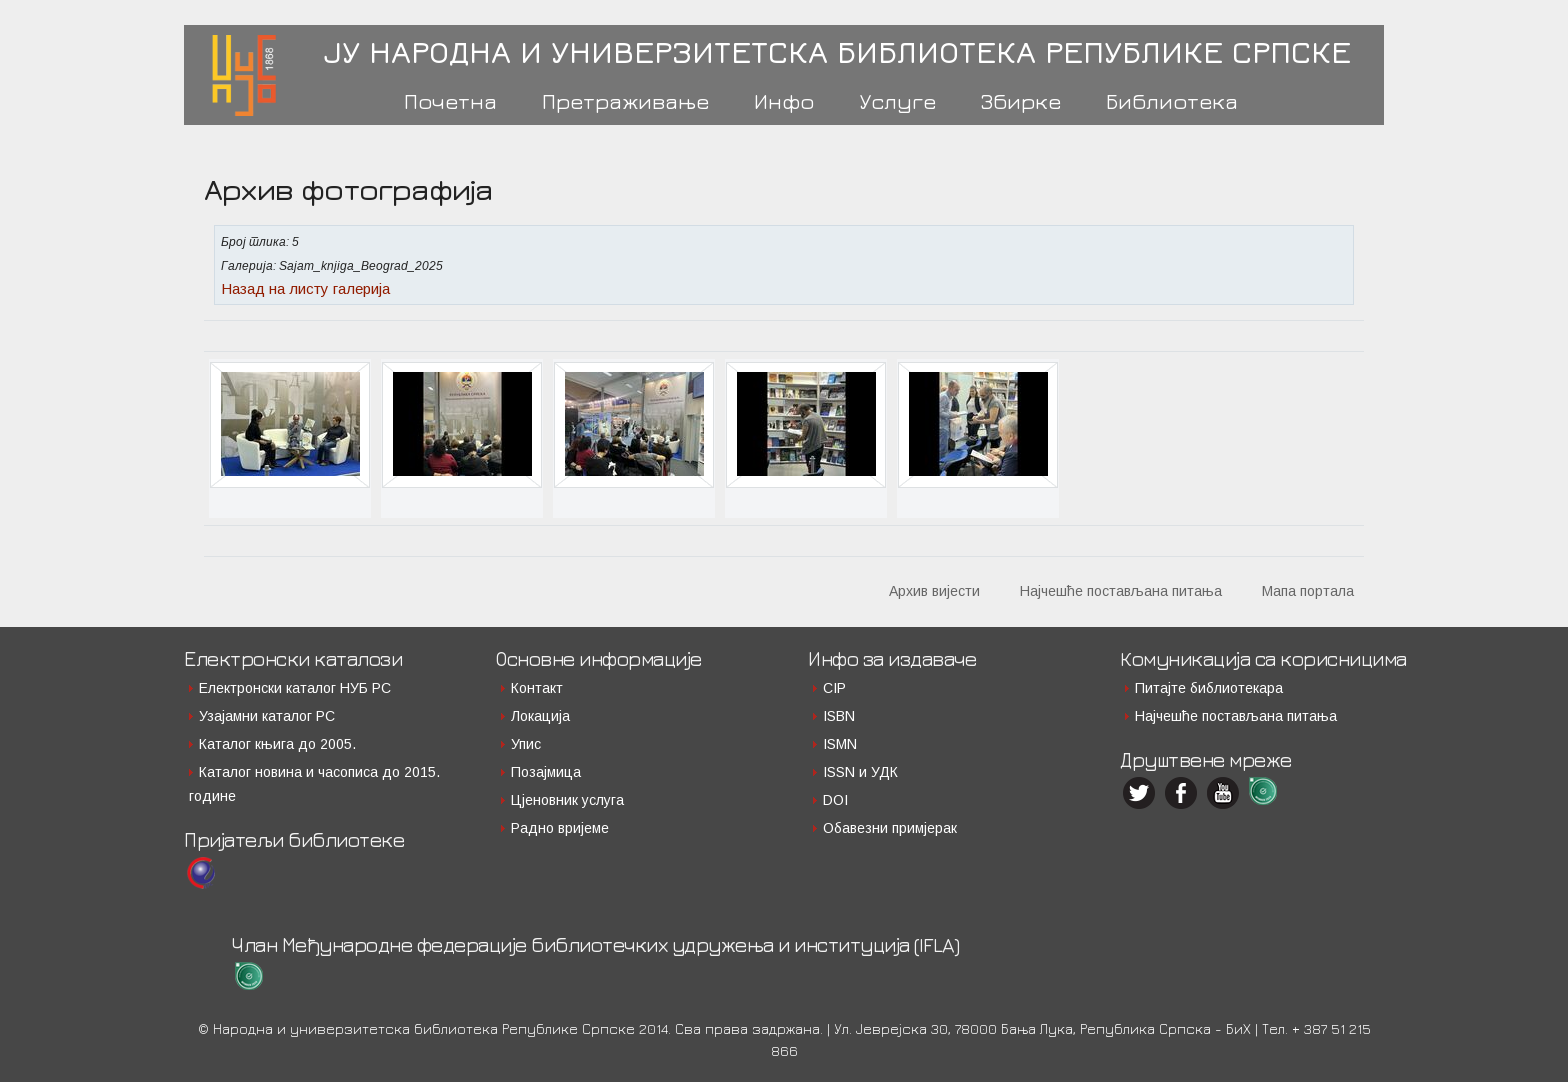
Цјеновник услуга (567, 800)
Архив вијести (934, 591)
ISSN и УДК (860, 772)
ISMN (840, 744)
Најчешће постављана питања (1121, 591)
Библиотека (1172, 101)
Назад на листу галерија (305, 288)
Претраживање (625, 101)
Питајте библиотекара (1209, 688)
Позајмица (546, 772)
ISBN (839, 716)
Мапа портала (1308, 591)
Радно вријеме (560, 828)
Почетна (450, 101)
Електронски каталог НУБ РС (295, 688)
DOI (835, 800)
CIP (834, 688)
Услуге (897, 101)
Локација (540, 716)
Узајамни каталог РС (267, 716)
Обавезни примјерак (890, 828)
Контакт (537, 688)
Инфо (784, 101)
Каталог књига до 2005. (277, 744)
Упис (526, 744)
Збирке (1021, 101)
